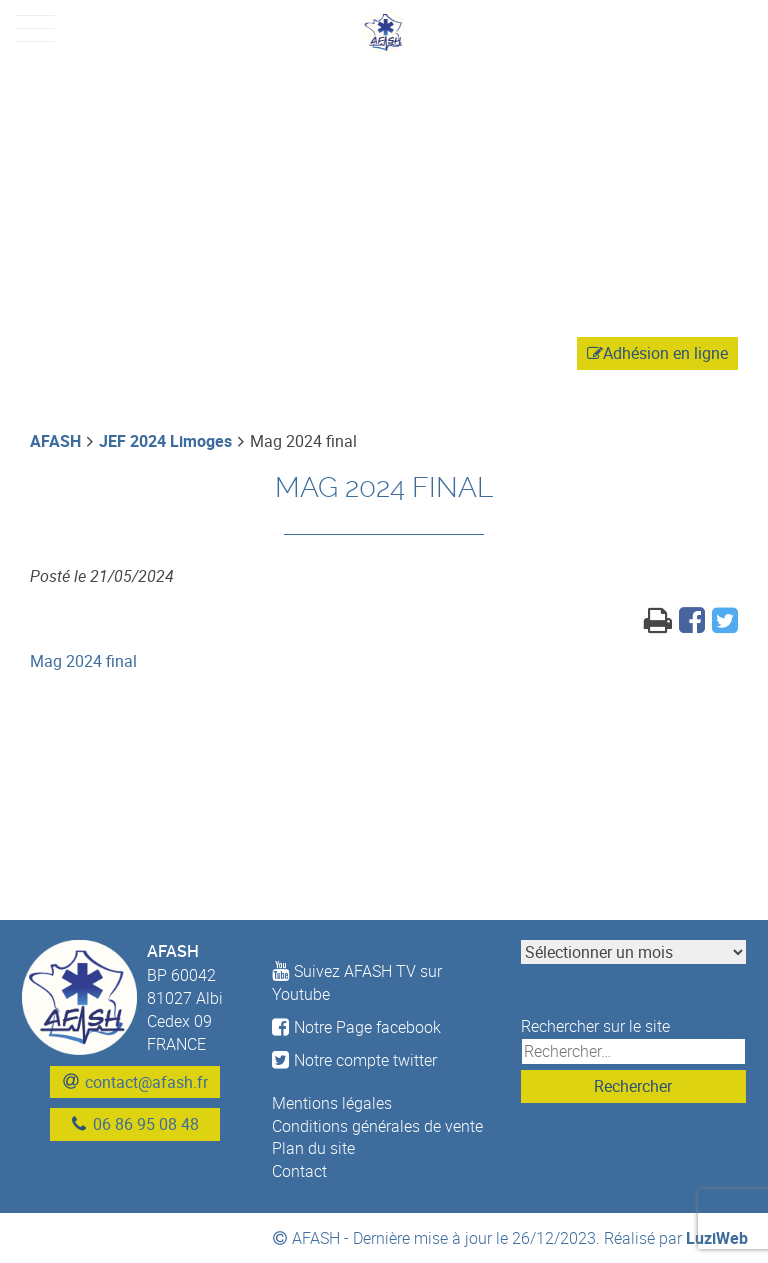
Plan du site (313, 1148)
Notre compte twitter (354, 1060)
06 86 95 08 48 (146, 1124)
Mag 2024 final (83, 661)
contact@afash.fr (146, 1082)
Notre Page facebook (356, 1027)
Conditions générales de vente (377, 1126)
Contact (299, 1171)
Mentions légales (332, 1103)
